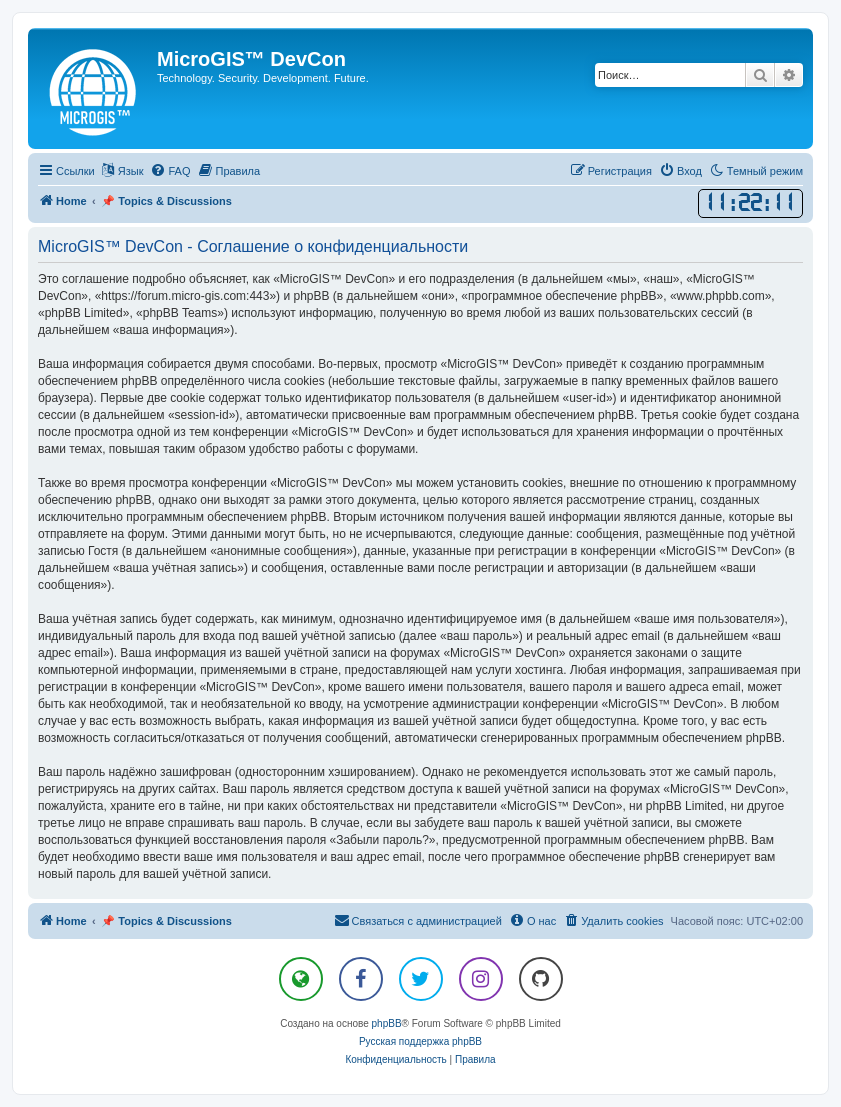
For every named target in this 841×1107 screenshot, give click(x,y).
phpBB (387, 1023)
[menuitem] (170, 171)
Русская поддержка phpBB (420, 1041)
